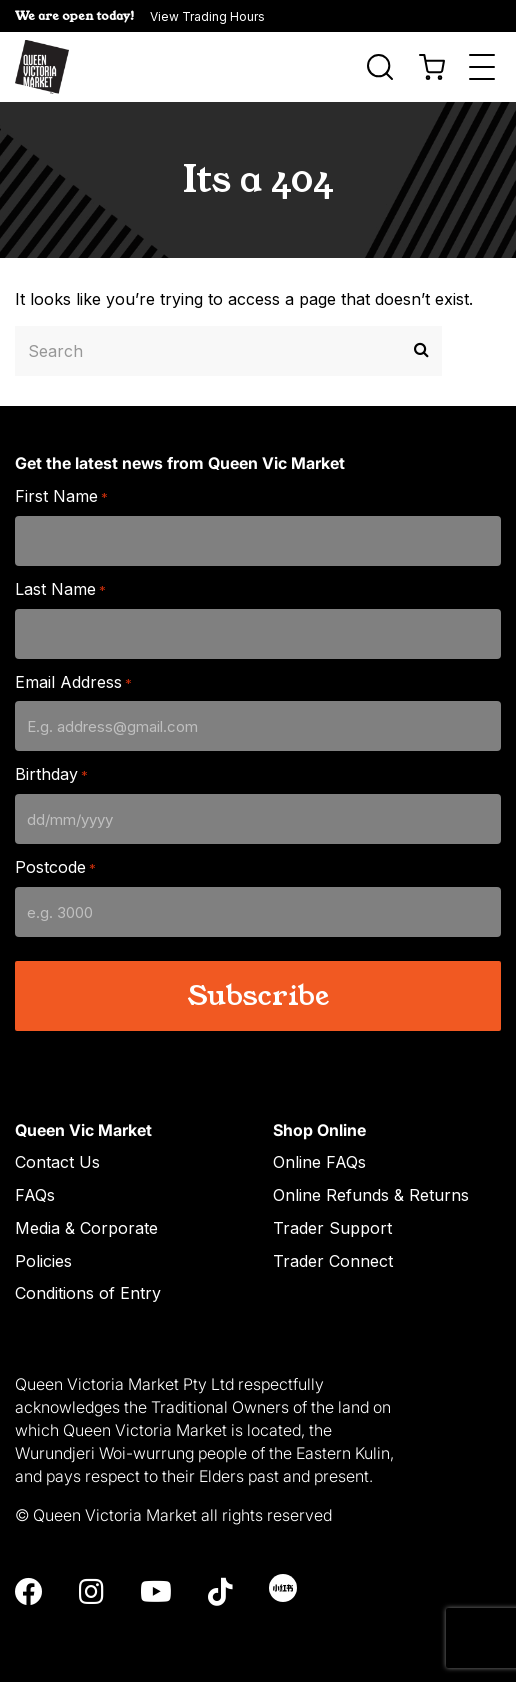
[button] (258, 16)
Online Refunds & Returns (371, 1195)
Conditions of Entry (88, 1293)
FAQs (35, 1195)
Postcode (55, 867)
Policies (43, 1261)
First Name (61, 496)
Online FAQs (319, 1162)
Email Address (73, 682)
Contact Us (57, 1162)
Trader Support (332, 1228)
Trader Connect (333, 1261)
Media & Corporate (86, 1228)
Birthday (51, 774)
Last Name (60, 589)
